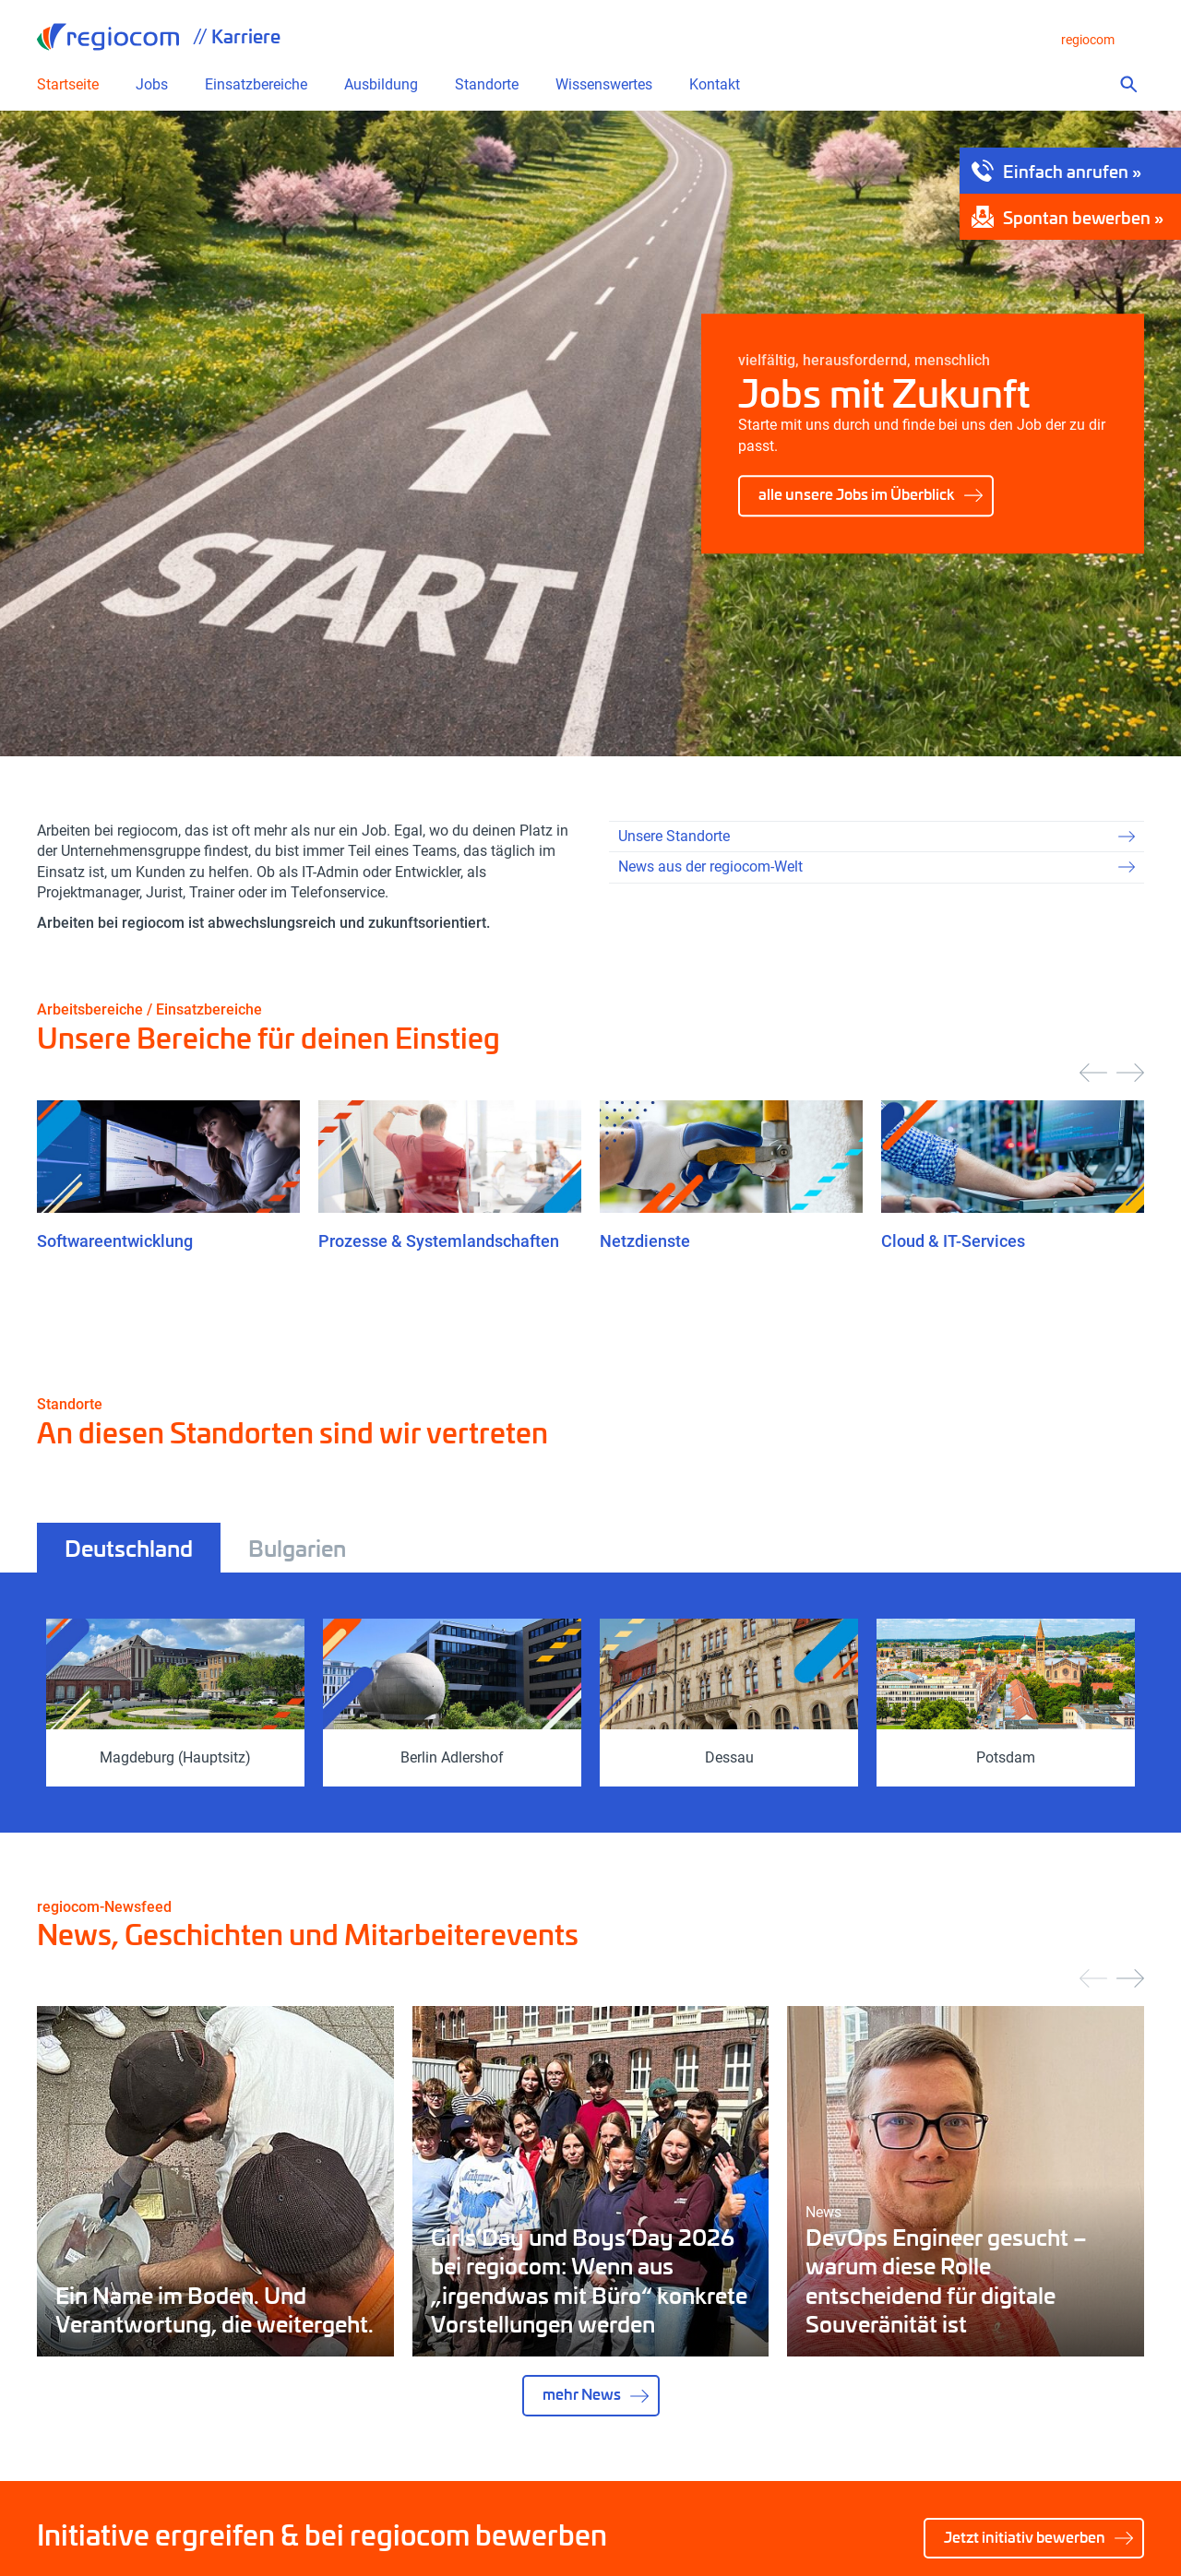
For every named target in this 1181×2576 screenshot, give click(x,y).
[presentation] (1093, 1072)
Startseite (68, 85)
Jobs (152, 85)
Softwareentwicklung (115, 1241)
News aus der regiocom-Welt (710, 866)
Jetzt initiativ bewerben (1024, 2537)
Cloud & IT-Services (953, 1241)
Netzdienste (645, 1241)
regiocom (108, 37)
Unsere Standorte (674, 836)
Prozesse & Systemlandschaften (438, 1241)
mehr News (582, 2394)
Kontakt (714, 85)
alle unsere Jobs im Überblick (856, 494)
